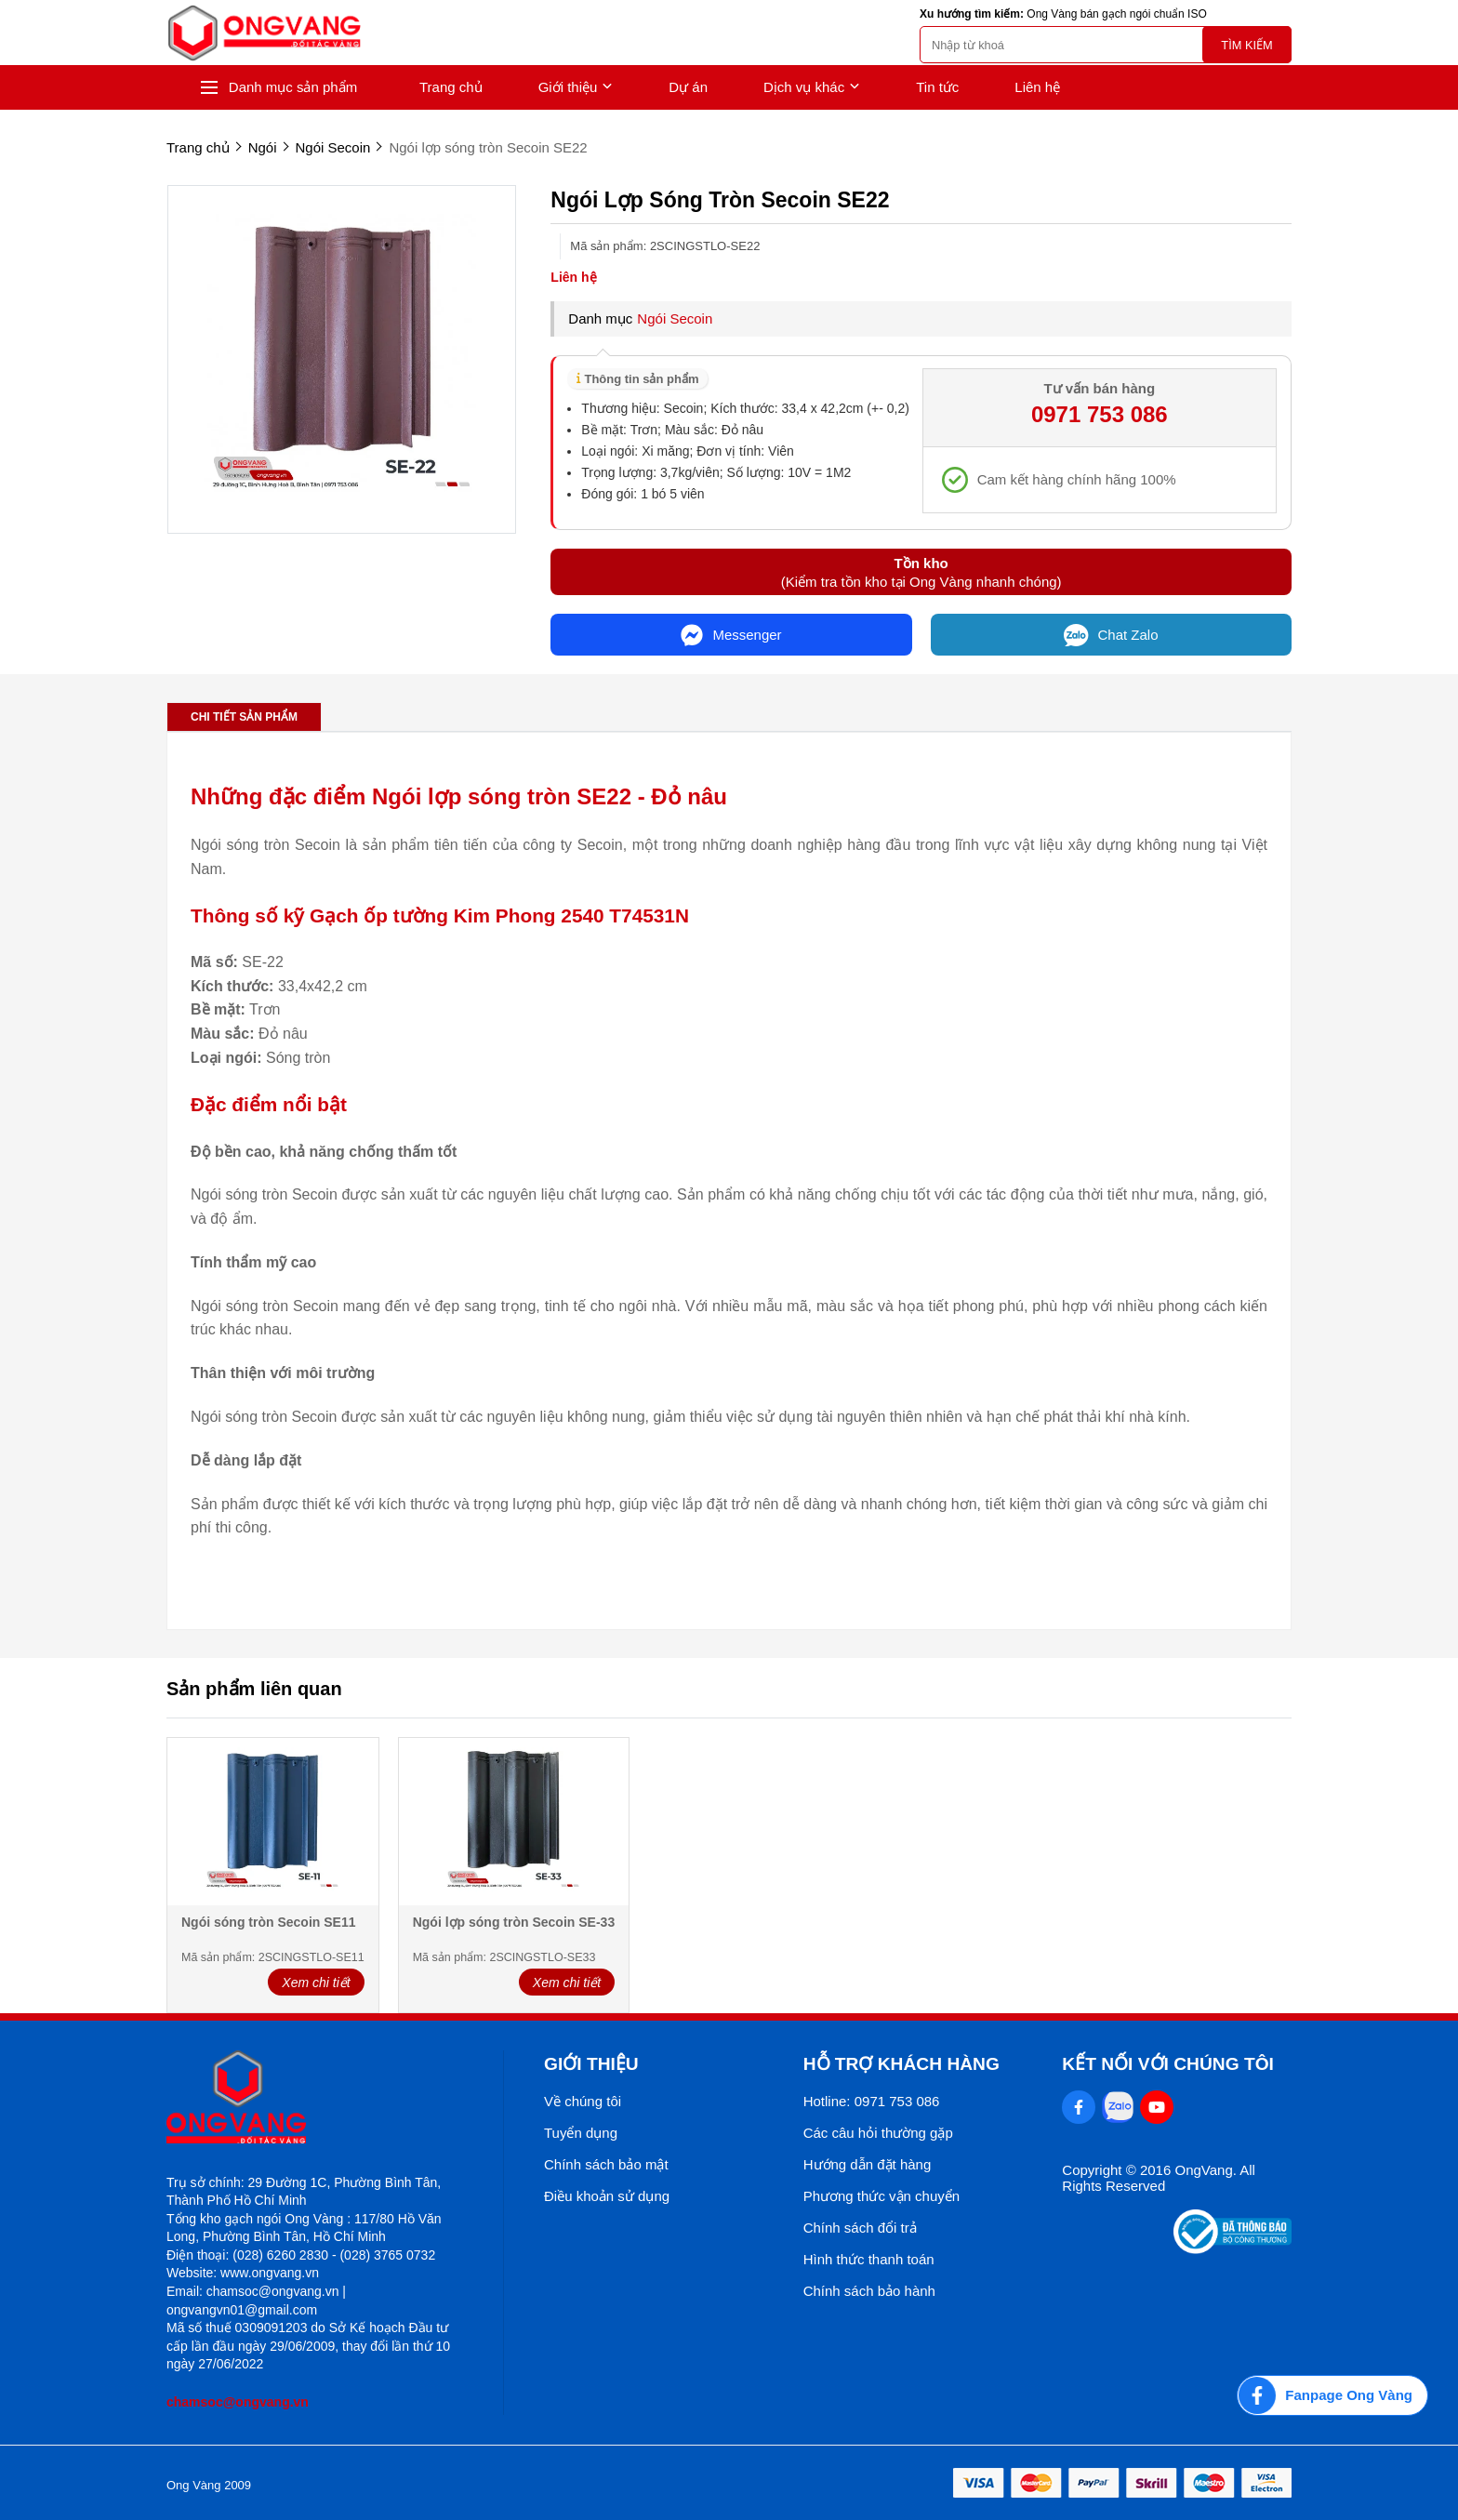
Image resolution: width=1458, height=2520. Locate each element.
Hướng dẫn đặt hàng (867, 2164)
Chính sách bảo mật (606, 2164)
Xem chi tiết (316, 1982)
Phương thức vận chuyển (881, 2196)
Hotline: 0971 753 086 (871, 2101)
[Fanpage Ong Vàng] (1332, 2395)
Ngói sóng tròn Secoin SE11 (268, 1922)
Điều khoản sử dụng (606, 2196)
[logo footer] (314, 2098)
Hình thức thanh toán (868, 2259)
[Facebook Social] (1078, 2107)
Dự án (688, 87)
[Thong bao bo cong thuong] (1232, 2249)
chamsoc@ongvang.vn (237, 2401)
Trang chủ (451, 87)
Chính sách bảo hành (869, 2291)
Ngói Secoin (674, 318)
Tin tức (937, 87)
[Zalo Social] (1117, 2107)
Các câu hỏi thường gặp (878, 2133)
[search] (1106, 44)
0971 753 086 (1099, 414)
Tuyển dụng (580, 2133)
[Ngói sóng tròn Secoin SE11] (272, 1823)
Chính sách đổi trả (860, 2227)
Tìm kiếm (1246, 45)
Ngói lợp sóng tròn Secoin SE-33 (514, 1922)
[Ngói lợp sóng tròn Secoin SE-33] (514, 1823)
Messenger (731, 635)
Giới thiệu (576, 87)
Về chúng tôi (582, 2101)
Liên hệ (1037, 87)
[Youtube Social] (1156, 2107)
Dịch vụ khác (811, 87)
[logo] (264, 33)
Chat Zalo (1111, 635)
